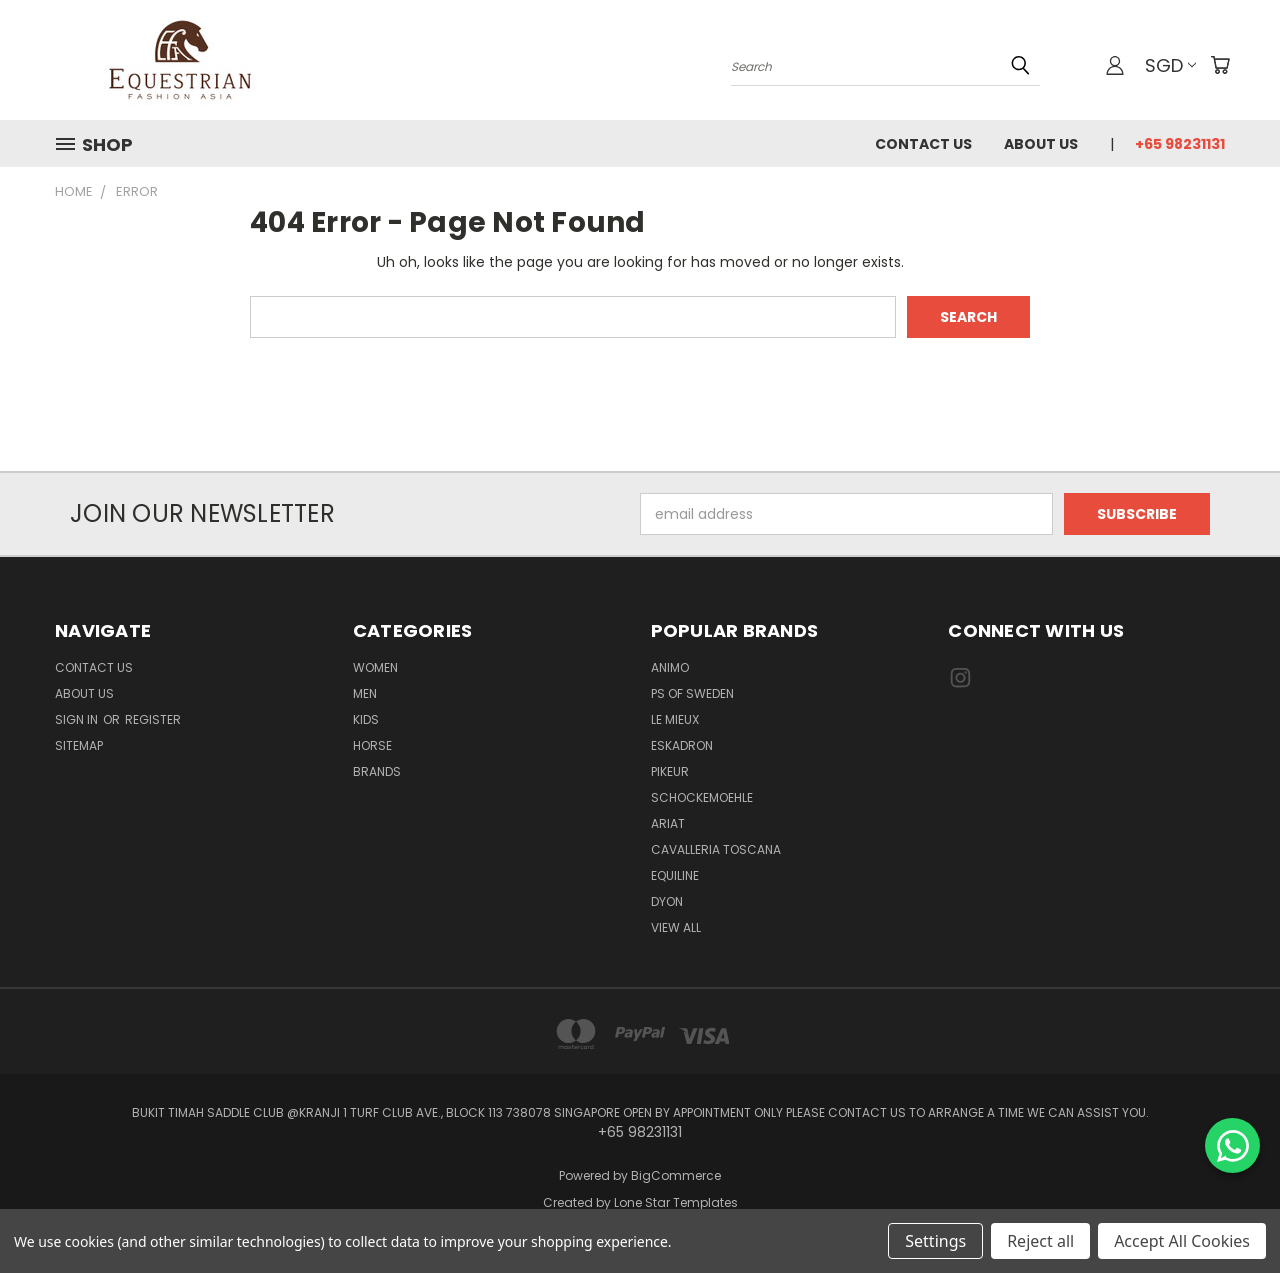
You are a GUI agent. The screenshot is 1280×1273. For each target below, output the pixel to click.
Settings (935, 1241)
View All (676, 927)
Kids (366, 719)
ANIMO (670, 667)
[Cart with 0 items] (1220, 65)
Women (375, 667)
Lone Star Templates (676, 1202)
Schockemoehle (702, 797)
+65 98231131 (1180, 144)
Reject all (1040, 1241)
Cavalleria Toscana (716, 849)
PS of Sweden (692, 693)
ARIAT (668, 823)
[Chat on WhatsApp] (1232, 1145)
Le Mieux (675, 719)
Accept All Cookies (1182, 1241)
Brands (377, 771)
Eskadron (682, 745)
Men (365, 693)
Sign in (78, 719)
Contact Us (923, 144)
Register (153, 719)
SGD (1170, 65)
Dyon (667, 901)
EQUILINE (675, 875)
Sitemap (79, 745)
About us (1041, 144)
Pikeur (670, 771)
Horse (372, 745)
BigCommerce (676, 1175)
